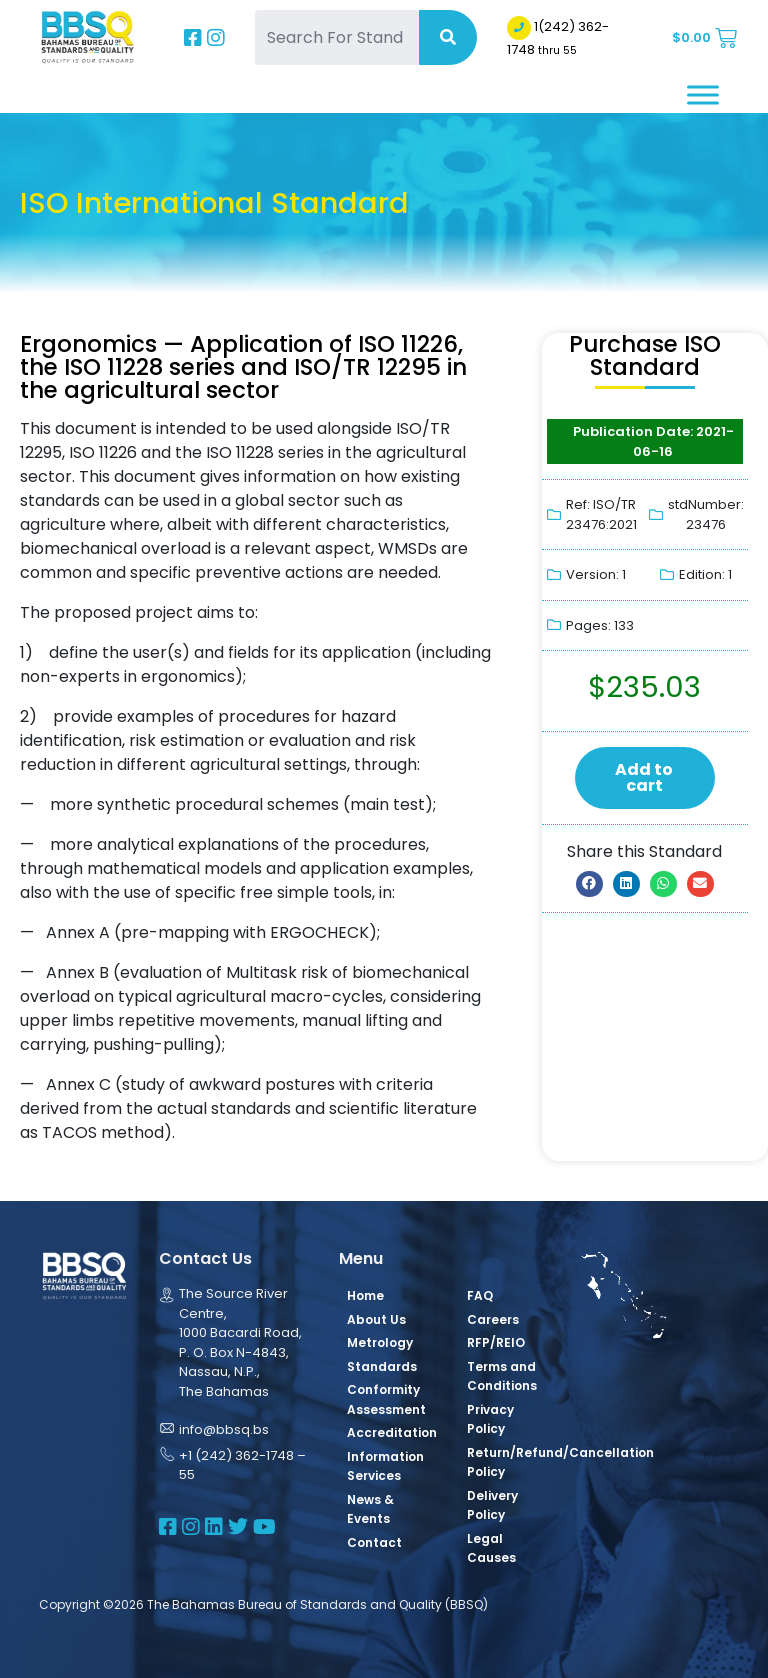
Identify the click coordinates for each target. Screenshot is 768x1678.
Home (365, 1295)
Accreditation (392, 1432)
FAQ (480, 1295)
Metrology (380, 1342)
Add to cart (644, 777)
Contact (374, 1542)
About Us (376, 1319)
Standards (382, 1366)
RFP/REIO (496, 1342)
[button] (589, 884)
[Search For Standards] (337, 37)
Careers (493, 1319)
